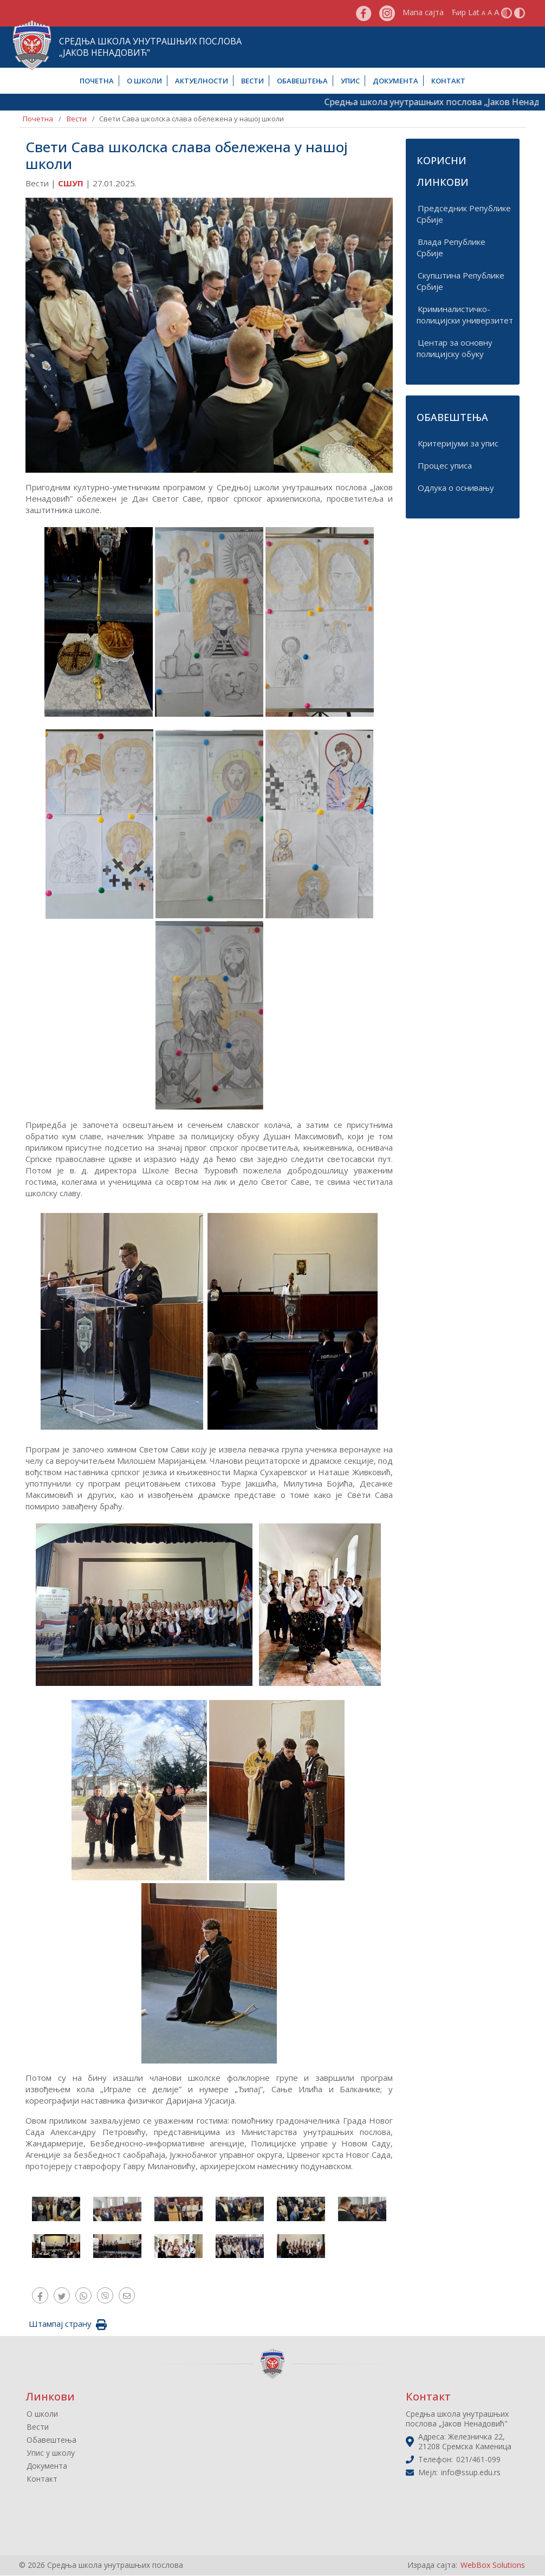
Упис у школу (51, 2453)
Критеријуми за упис (458, 443)
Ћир (458, 12)
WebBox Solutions (492, 2565)
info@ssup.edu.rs (471, 2473)
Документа (395, 81)
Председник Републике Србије (464, 214)
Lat (473, 12)
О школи (144, 81)
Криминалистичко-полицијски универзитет (465, 314)
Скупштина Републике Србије (460, 281)
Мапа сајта (423, 12)
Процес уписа (445, 465)
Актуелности (201, 81)
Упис (350, 81)
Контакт (448, 81)
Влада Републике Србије (451, 247)
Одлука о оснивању (456, 487)
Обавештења (302, 81)
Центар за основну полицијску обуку (454, 348)
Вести (252, 81)
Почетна (97, 81)
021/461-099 (478, 2460)
